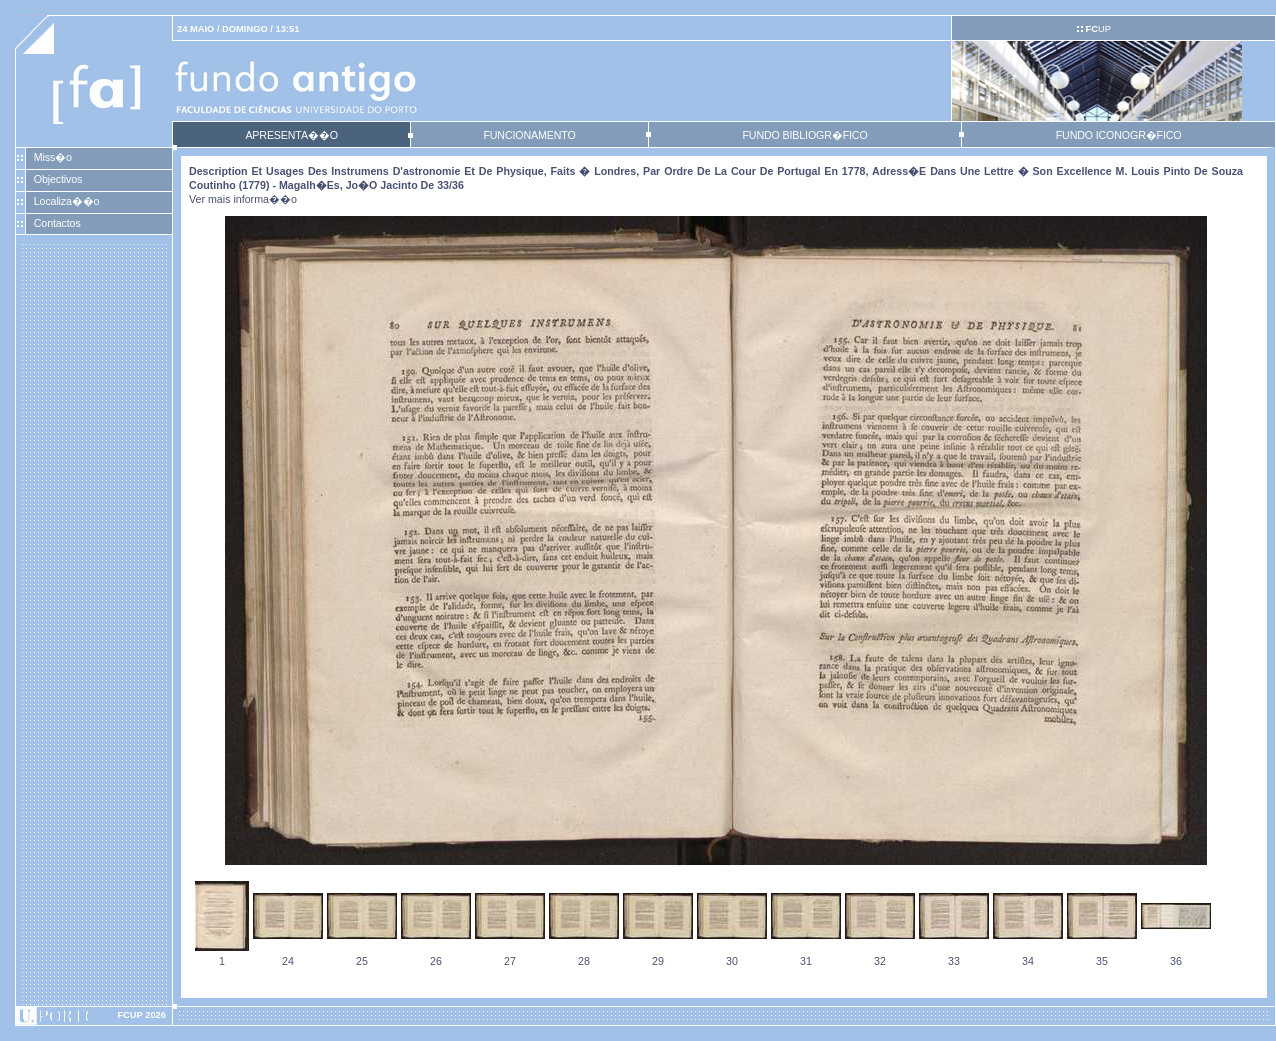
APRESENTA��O (291, 135)
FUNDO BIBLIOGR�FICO (804, 135)
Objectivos (58, 179)
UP (1097, 29)
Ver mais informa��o (243, 199)
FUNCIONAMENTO (529, 135)
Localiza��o (67, 201)
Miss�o (53, 157)
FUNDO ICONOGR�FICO (1119, 135)
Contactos (57, 223)
